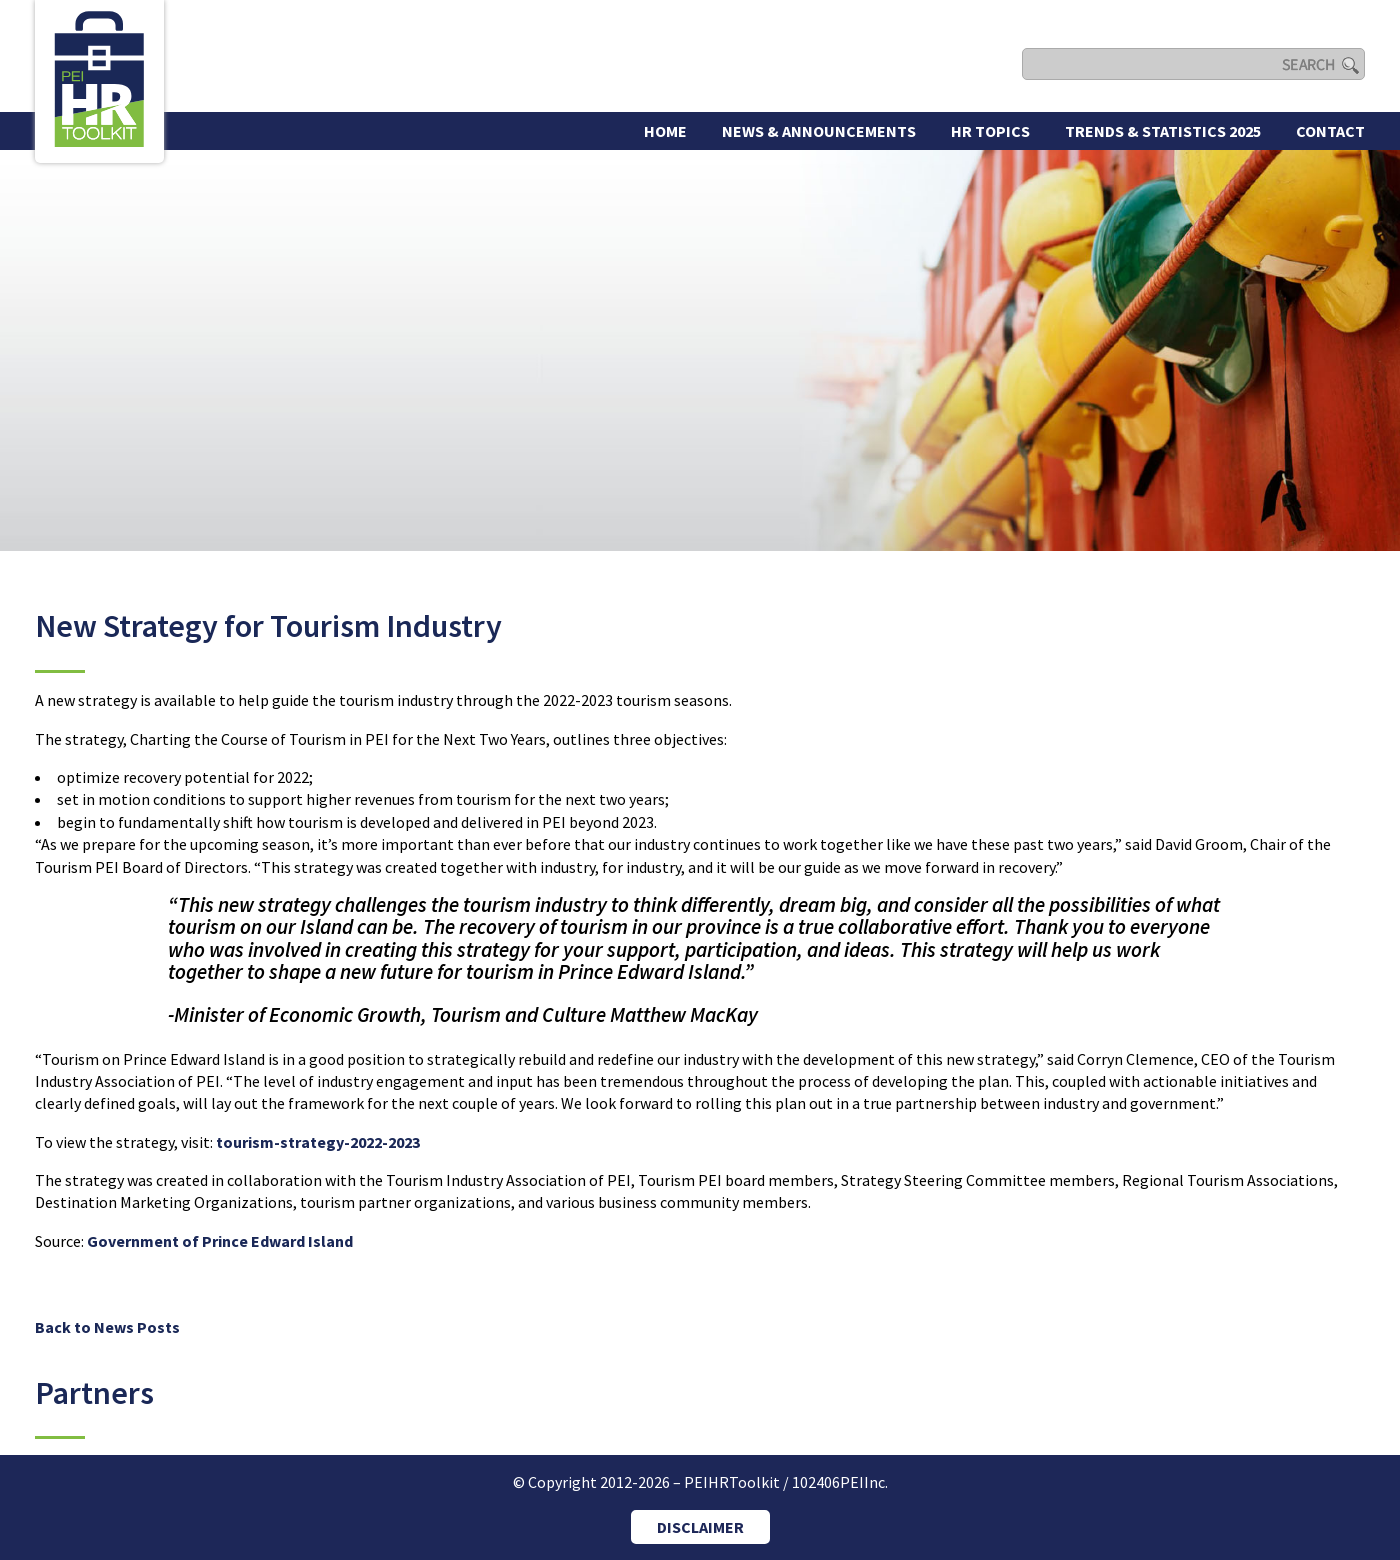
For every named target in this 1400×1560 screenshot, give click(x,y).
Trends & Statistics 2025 (1163, 131)
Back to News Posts (107, 1327)
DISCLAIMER (700, 1527)
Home (665, 131)
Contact (1330, 131)
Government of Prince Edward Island (220, 1241)
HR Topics (990, 131)
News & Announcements (819, 131)
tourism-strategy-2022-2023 (318, 1142)
